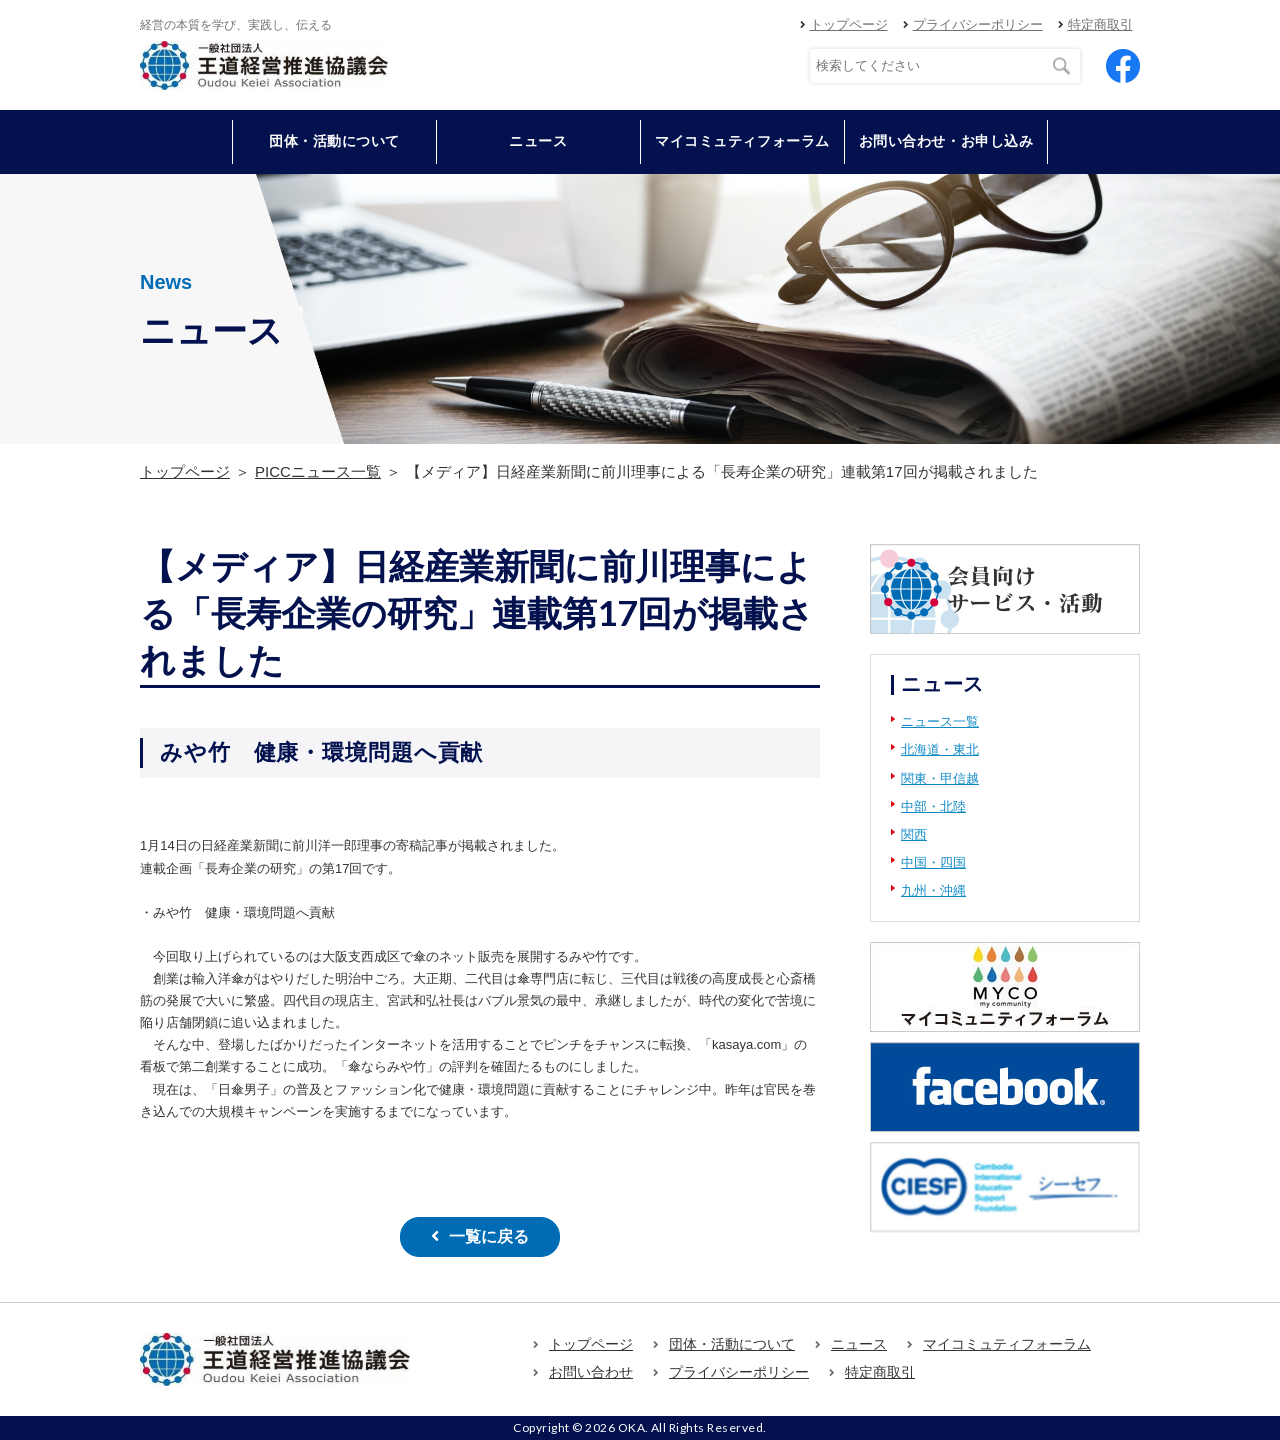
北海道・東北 (940, 749)
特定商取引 (1100, 24)
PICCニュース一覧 (318, 471)
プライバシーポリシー (978, 24)
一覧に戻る (489, 1236)
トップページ (849, 24)
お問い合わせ (591, 1372)
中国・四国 (933, 862)
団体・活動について (732, 1343)
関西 (914, 834)
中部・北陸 (933, 806)
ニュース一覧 (940, 721)
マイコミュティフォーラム (742, 141)
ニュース (538, 141)
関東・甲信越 (940, 778)
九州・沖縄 (933, 890)
